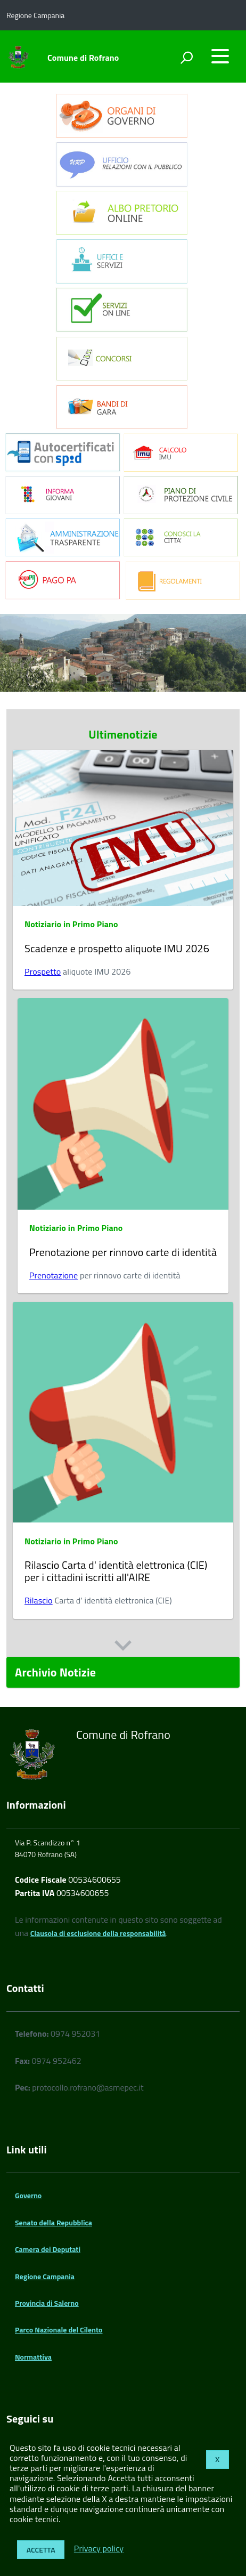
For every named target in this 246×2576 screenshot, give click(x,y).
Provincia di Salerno (47, 2302)
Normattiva (33, 2356)
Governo (28, 2195)
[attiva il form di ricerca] (186, 57)
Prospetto (42, 971)
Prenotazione (53, 1275)
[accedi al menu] (219, 55)
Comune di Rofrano (83, 57)
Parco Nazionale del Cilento (59, 2329)
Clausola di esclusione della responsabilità (98, 1933)
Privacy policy (99, 2548)
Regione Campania (45, 2276)
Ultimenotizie (122, 734)
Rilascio (38, 1600)
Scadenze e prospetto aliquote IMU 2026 (118, 948)
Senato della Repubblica (53, 2222)
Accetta (41, 2549)
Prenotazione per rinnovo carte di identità (123, 1252)
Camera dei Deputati (47, 2249)
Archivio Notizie (55, 1672)
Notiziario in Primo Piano (71, 924)
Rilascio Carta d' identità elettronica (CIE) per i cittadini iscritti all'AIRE (115, 1571)
